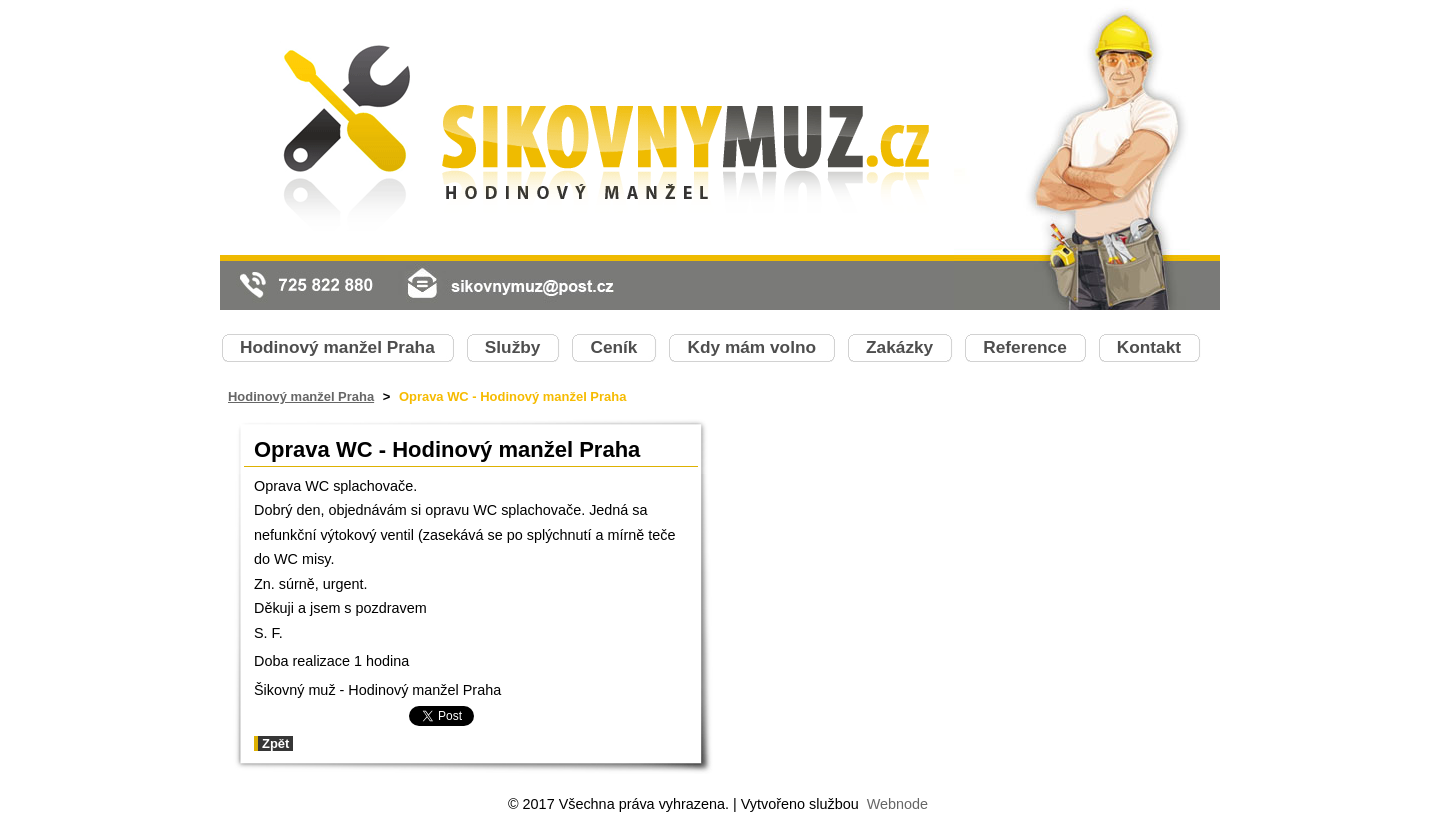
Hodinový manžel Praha (301, 396)
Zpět (275, 743)
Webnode (897, 804)
